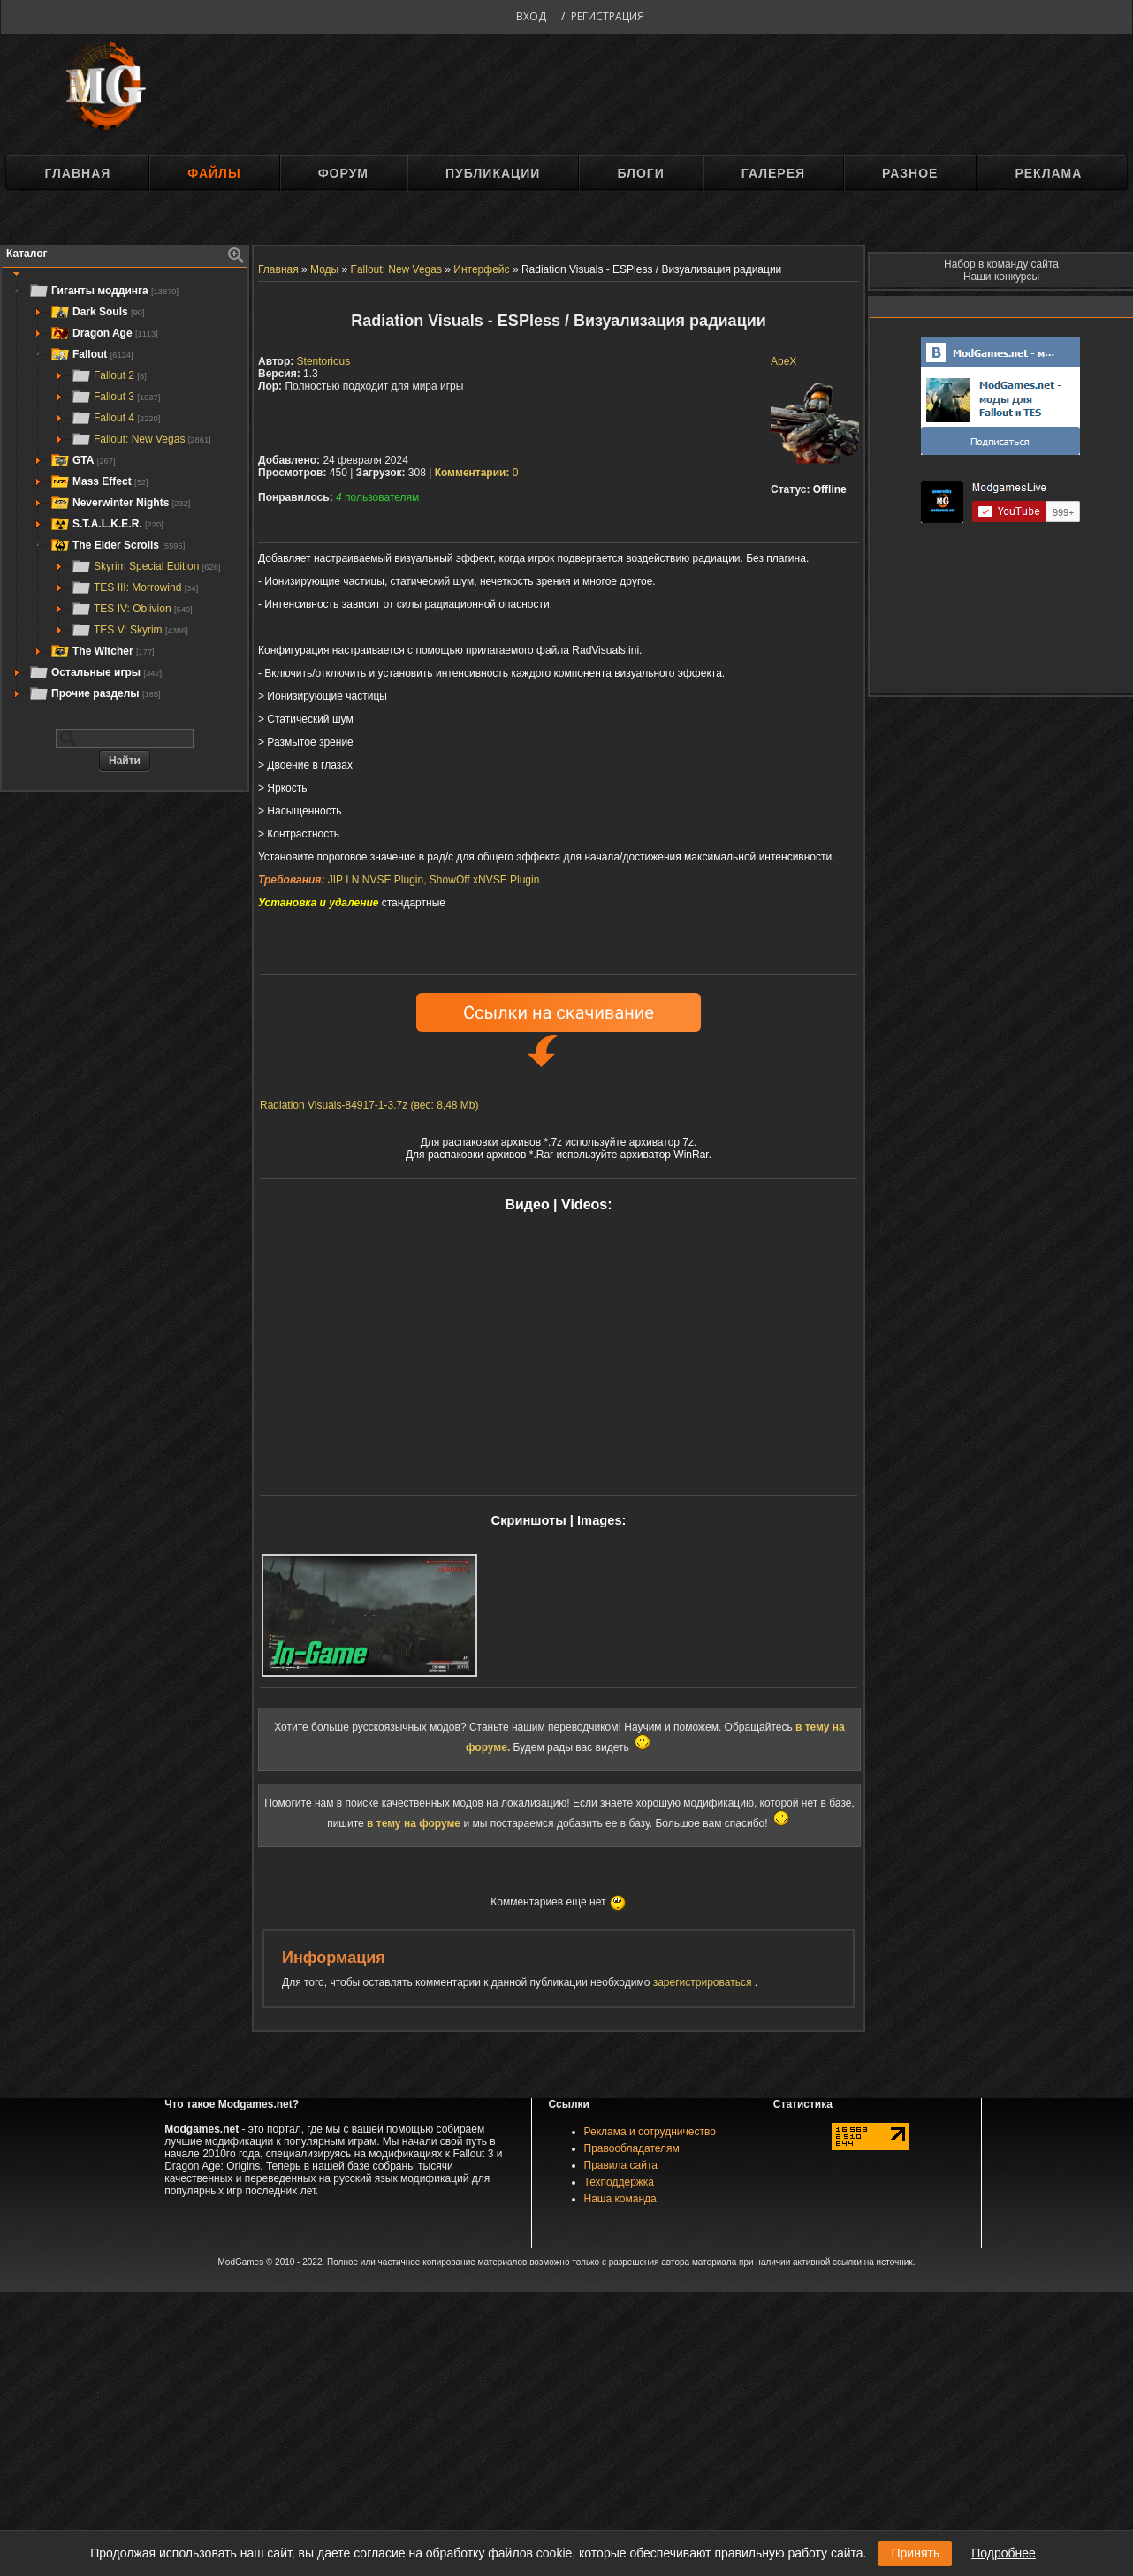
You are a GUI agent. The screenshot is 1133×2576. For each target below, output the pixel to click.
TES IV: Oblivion (132, 608)
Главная (77, 173)
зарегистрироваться (704, 1982)
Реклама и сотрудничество (650, 2131)
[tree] (124, 492)
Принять (915, 2553)
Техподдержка (619, 2182)
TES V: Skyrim (129, 629)
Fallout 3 (115, 396)
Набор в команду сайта (1001, 264)
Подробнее (1003, 2553)
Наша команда (620, 2199)
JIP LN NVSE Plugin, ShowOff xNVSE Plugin (434, 880)
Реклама (1048, 173)
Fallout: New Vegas (141, 439)
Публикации (492, 173)
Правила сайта (621, 2165)
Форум (343, 173)
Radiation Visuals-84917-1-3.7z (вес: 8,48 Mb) (369, 1105)
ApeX (783, 361)
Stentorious (324, 361)
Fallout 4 (115, 417)
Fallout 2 (109, 375)
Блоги (640, 173)
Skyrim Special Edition (145, 566)
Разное (910, 173)
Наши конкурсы (1001, 276)
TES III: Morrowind (134, 587)
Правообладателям (632, 2148)
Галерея (773, 173)
